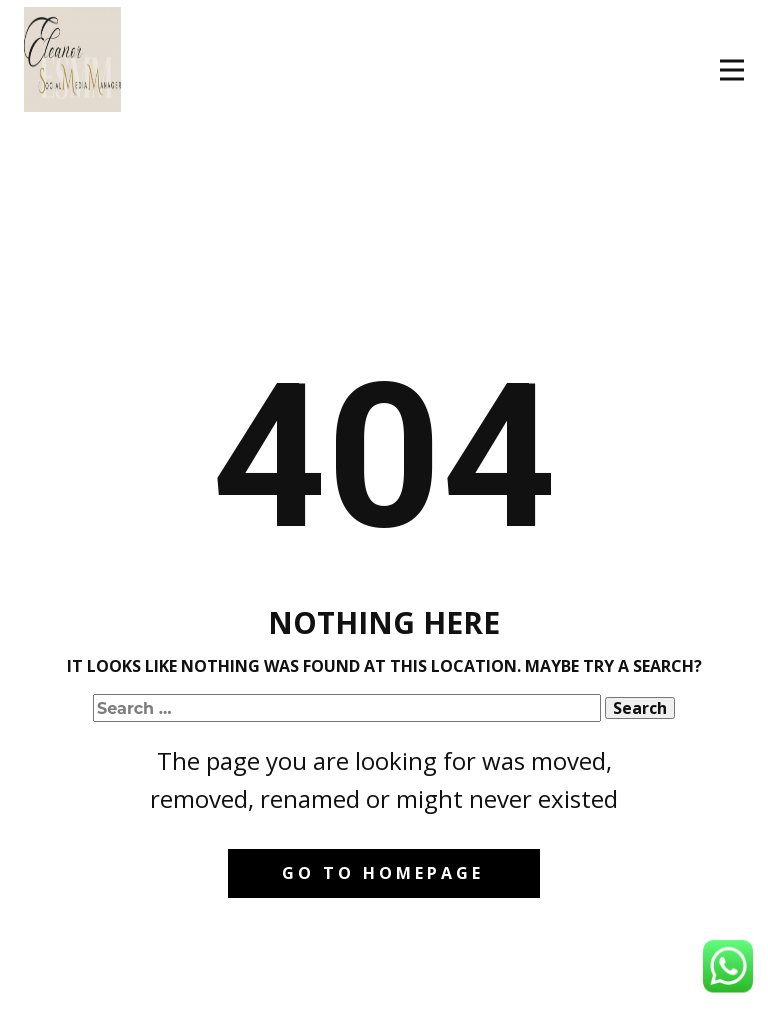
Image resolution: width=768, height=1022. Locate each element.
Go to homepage (383, 873)
